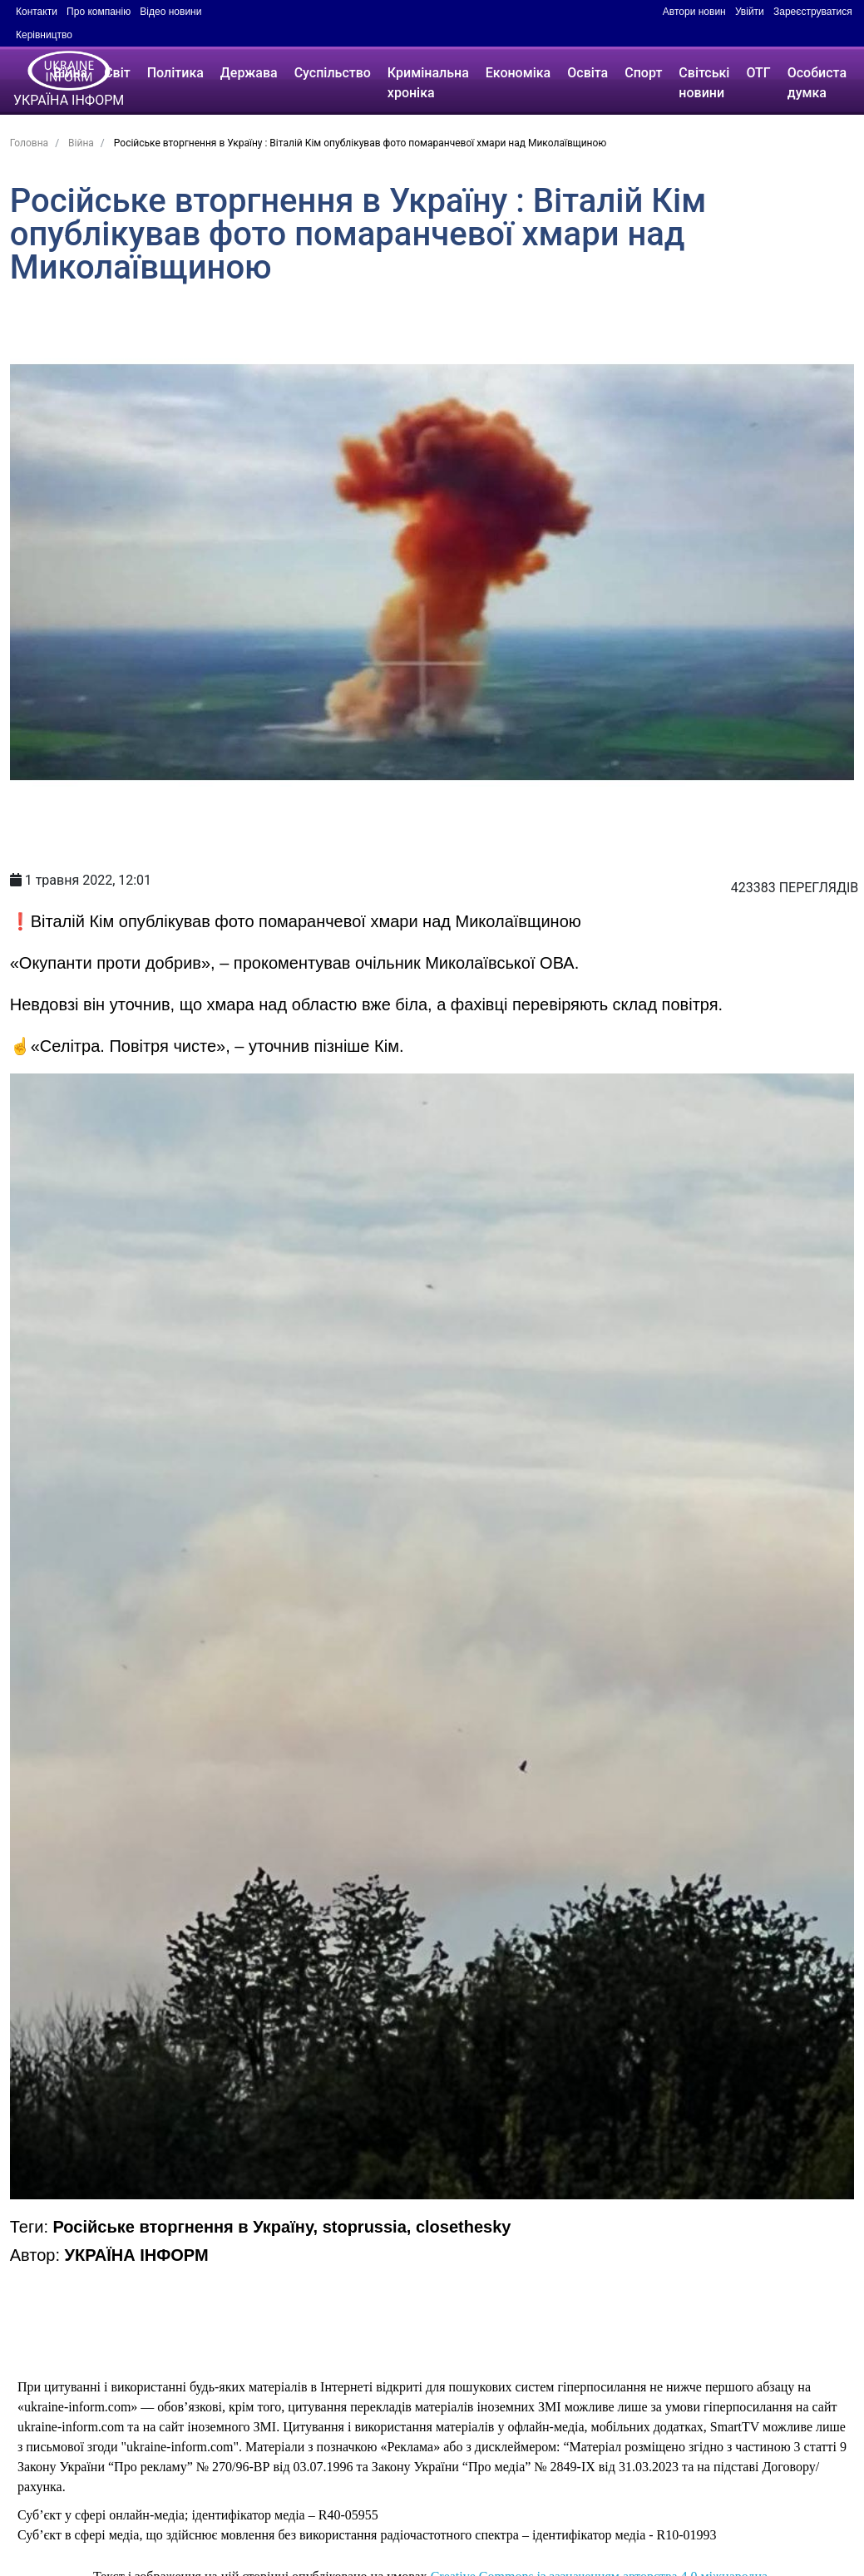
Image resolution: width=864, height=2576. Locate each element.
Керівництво (44, 35)
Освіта (587, 73)
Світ (117, 73)
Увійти (749, 12)
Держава (249, 73)
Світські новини (704, 83)
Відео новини (170, 12)
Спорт (643, 73)
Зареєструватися (812, 12)
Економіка (518, 73)
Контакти (36, 12)
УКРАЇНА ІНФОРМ (137, 2255)
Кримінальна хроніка (428, 83)
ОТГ (758, 73)
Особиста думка (817, 83)
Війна (70, 73)
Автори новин (694, 12)
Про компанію (99, 12)
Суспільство (332, 73)
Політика (175, 73)
